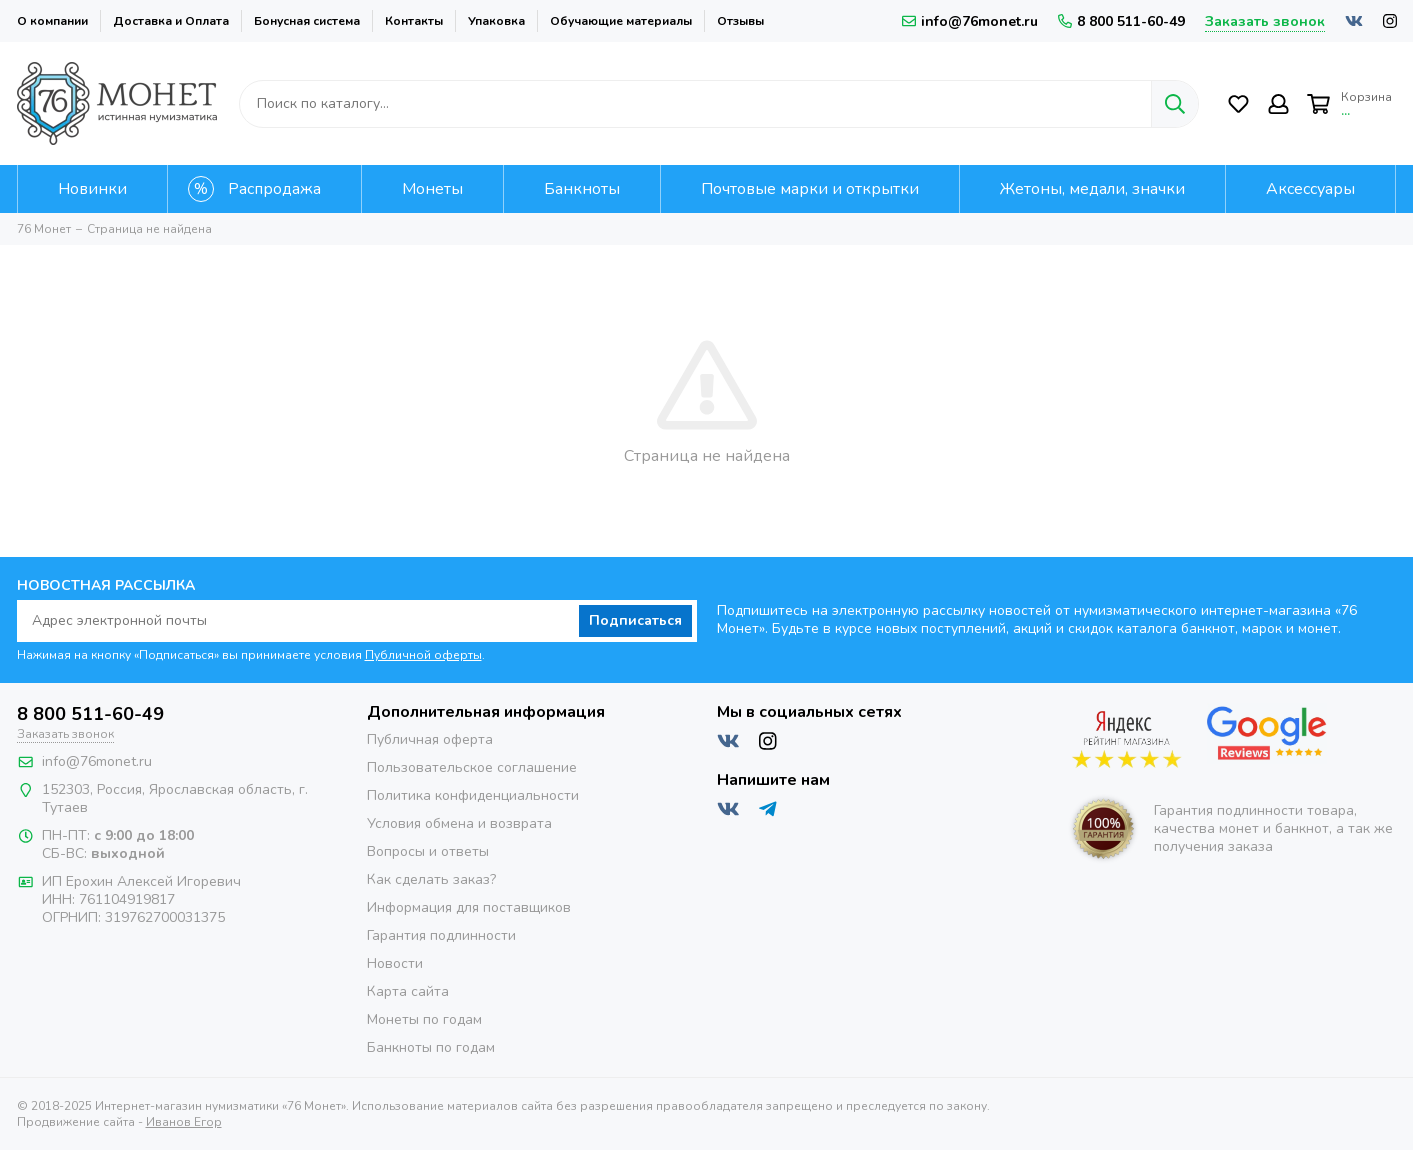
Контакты (414, 21)
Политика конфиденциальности (473, 795)
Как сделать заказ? (431, 879)
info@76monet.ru (970, 21)
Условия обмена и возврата (459, 823)
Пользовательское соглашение (472, 767)
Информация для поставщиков (469, 907)
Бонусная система (307, 21)
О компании (52, 21)
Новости (395, 963)
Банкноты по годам (431, 1047)
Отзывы (740, 21)
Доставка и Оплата (171, 21)
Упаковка (496, 21)
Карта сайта (408, 991)
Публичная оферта (430, 739)
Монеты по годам (424, 1019)
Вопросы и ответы (428, 851)
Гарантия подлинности (441, 935)
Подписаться (635, 620)
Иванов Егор (184, 1122)
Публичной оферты (423, 655)
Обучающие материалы (621, 21)
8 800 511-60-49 (1121, 21)
